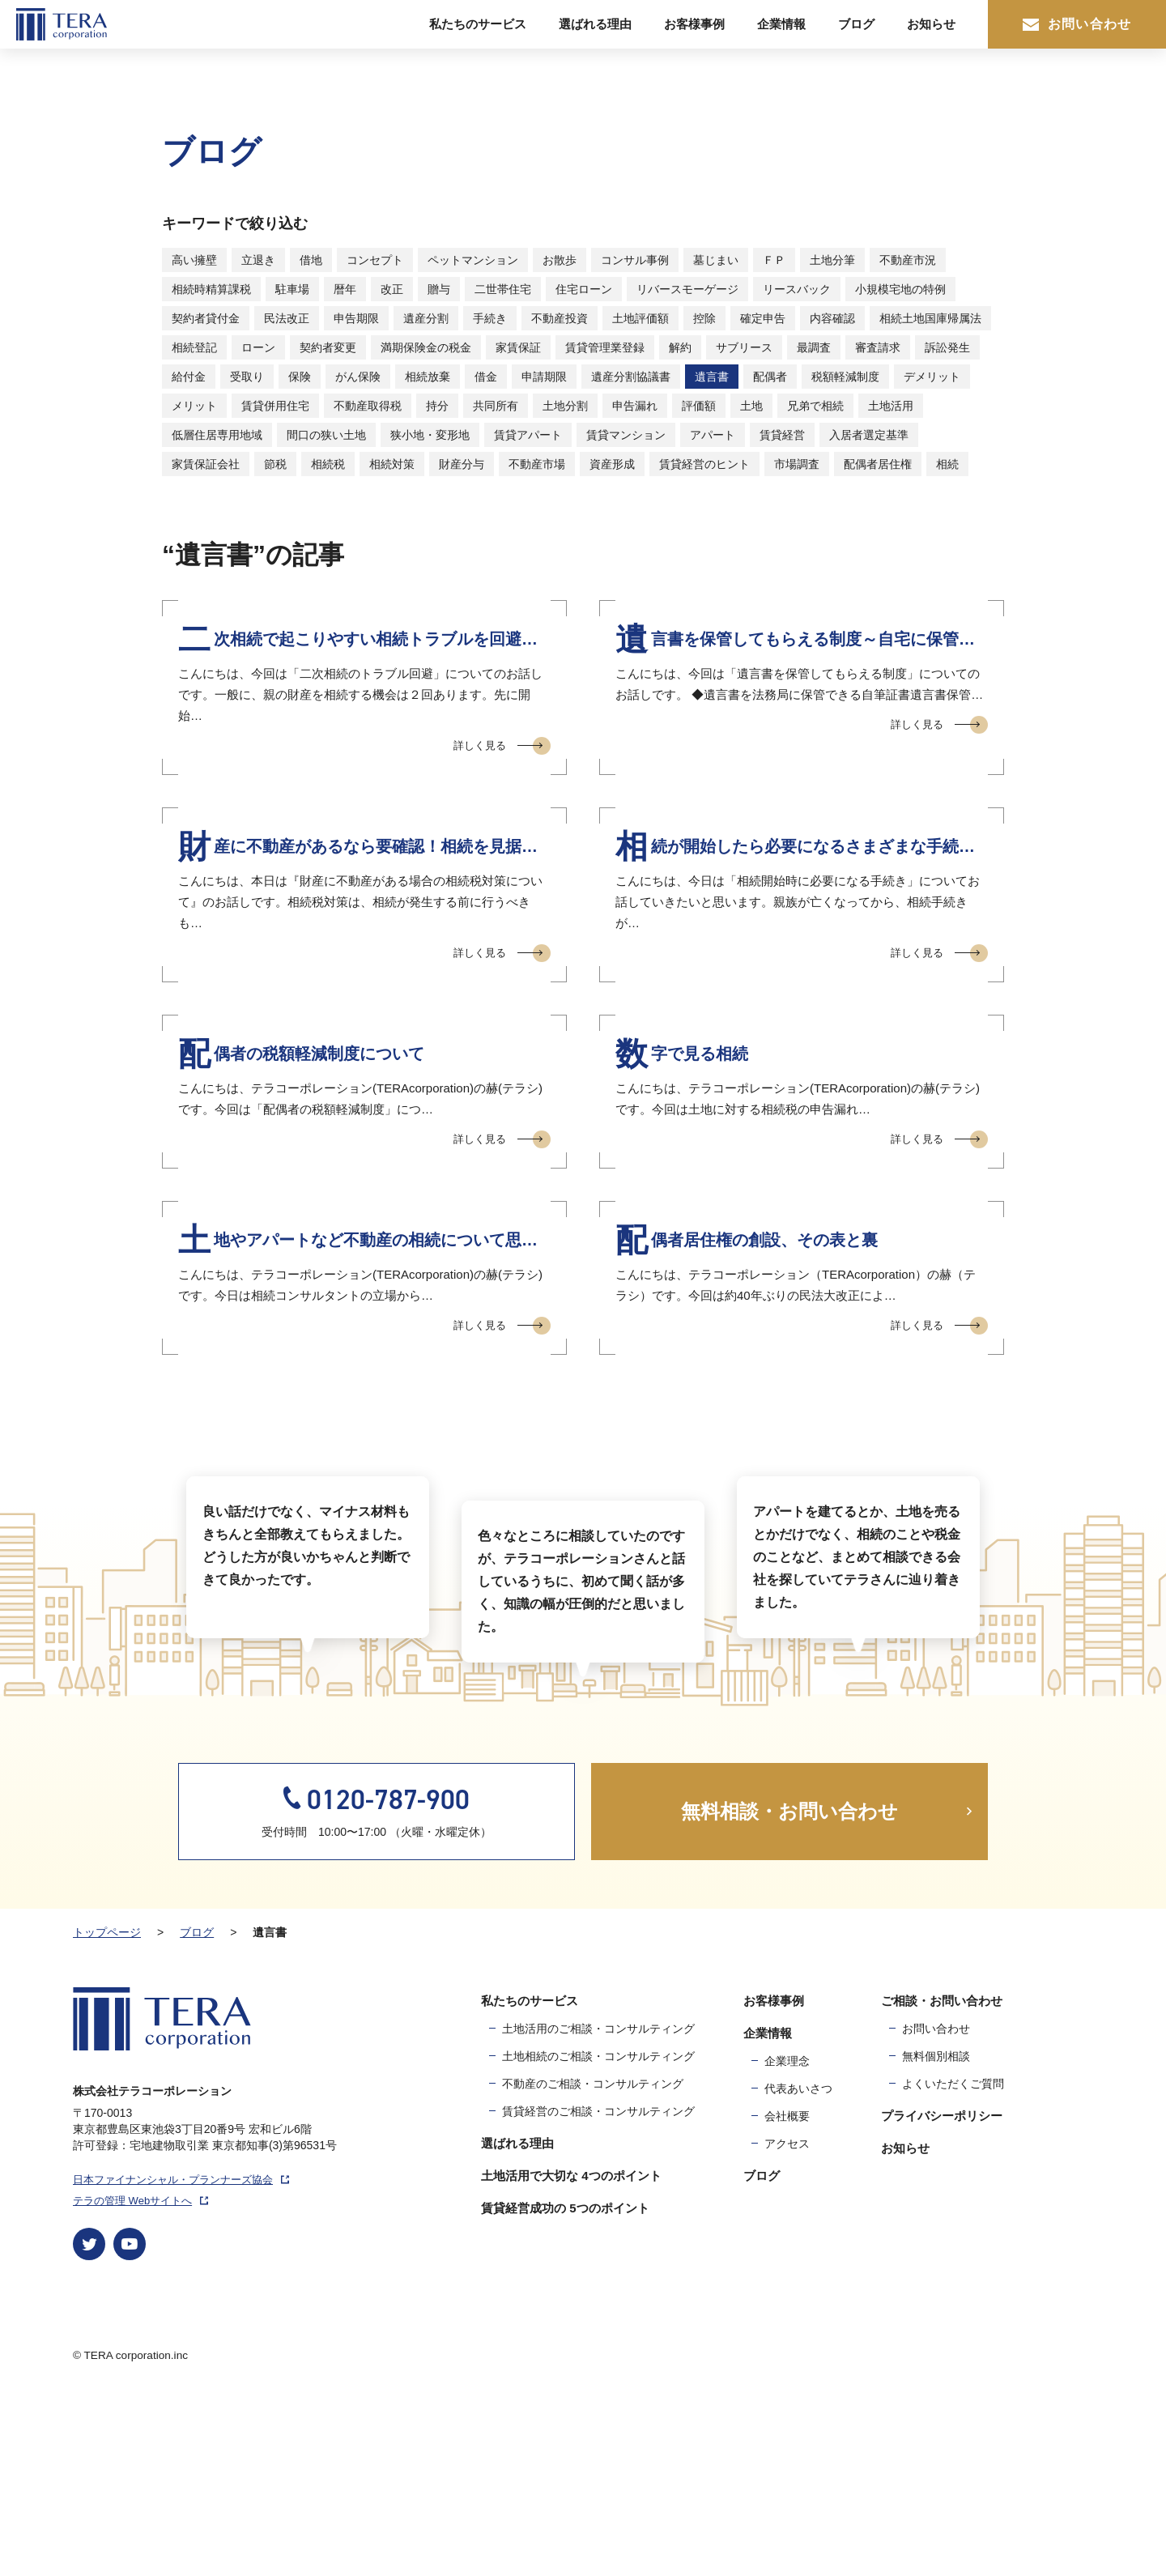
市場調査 (796, 464)
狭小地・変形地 (430, 434)
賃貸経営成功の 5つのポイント (565, 2383)
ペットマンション (473, 259)
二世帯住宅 (502, 289)
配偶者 (770, 376)
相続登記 (194, 347)
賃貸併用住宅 (275, 405)
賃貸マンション (626, 434)
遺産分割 (426, 318)
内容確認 (832, 318)
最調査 (814, 347)
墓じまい (715, 259)
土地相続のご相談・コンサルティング (598, 2231)
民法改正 (286, 318)
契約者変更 (328, 347)
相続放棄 (427, 376)
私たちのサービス (477, 24)
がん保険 (358, 376)
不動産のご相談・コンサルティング (592, 2258)
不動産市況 (907, 259)
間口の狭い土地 (326, 434)
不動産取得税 (368, 405)
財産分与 (461, 464)
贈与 (439, 289)
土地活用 (890, 405)
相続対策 (392, 464)
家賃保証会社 (206, 464)
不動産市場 (537, 464)
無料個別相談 (936, 2231)
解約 (680, 347)
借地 (311, 259)
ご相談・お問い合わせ (941, 2175)
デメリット (932, 376)
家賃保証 (518, 347)
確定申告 (762, 318)
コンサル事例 (635, 259)
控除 (704, 318)
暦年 (345, 289)
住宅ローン (583, 289)
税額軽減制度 (845, 376)
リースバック (797, 289)
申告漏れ (634, 405)
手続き (490, 318)
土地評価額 (640, 318)
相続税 (328, 464)
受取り (247, 376)
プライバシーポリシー (941, 2290)
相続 (947, 464)
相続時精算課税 (211, 289)
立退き (258, 259)
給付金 (189, 376)
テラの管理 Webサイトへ (140, 2375)
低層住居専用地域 (217, 434)
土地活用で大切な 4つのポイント (571, 2350)
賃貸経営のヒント (704, 464)
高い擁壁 (194, 259)
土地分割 (565, 405)
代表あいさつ (798, 2263)
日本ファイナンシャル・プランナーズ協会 (181, 2354)
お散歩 (560, 259)
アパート (712, 434)
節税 (275, 464)
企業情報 (781, 24)
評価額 (699, 405)
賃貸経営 (782, 434)
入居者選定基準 (869, 434)
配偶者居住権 (878, 464)
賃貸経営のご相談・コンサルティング (598, 2286)
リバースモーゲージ (687, 289)
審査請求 (877, 347)
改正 (392, 289)
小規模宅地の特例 (900, 289)
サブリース (744, 347)
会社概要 (787, 2290)
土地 (751, 405)
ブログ (856, 24)
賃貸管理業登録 (605, 347)
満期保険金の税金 (426, 347)
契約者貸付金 (206, 318)
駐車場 (292, 289)
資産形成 (612, 464)
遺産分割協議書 (630, 376)
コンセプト (375, 259)
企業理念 (787, 2235)
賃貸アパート (528, 434)
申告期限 (356, 318)
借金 (485, 376)
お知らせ (931, 24)
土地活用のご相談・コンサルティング (598, 2203)
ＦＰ (774, 259)
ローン (258, 347)
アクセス (787, 2318)
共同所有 (495, 405)
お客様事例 (694, 24)
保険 (299, 376)
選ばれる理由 (595, 24)
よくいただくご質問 (953, 2258)
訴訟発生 (947, 347)
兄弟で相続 (815, 405)
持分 (437, 405)
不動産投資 (559, 318)
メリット (194, 405)
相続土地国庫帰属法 (930, 318)
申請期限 (544, 376)
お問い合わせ (1077, 24)
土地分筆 (832, 259)
